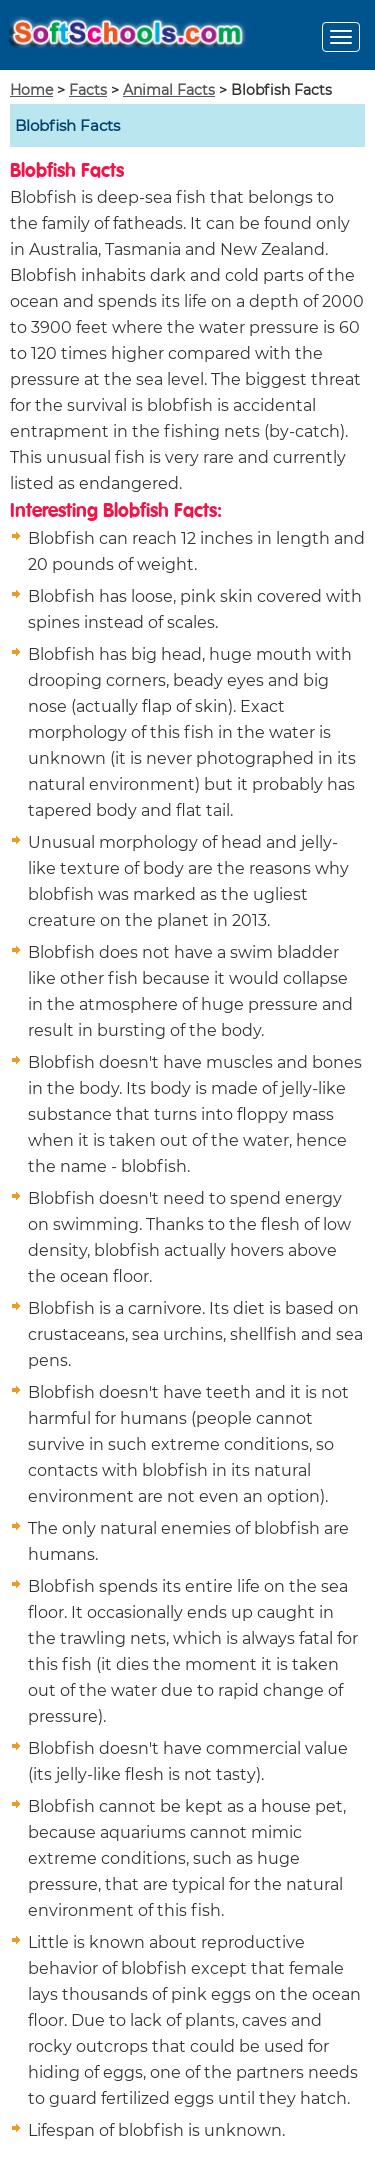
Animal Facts (169, 90)
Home (31, 90)
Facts (88, 90)
